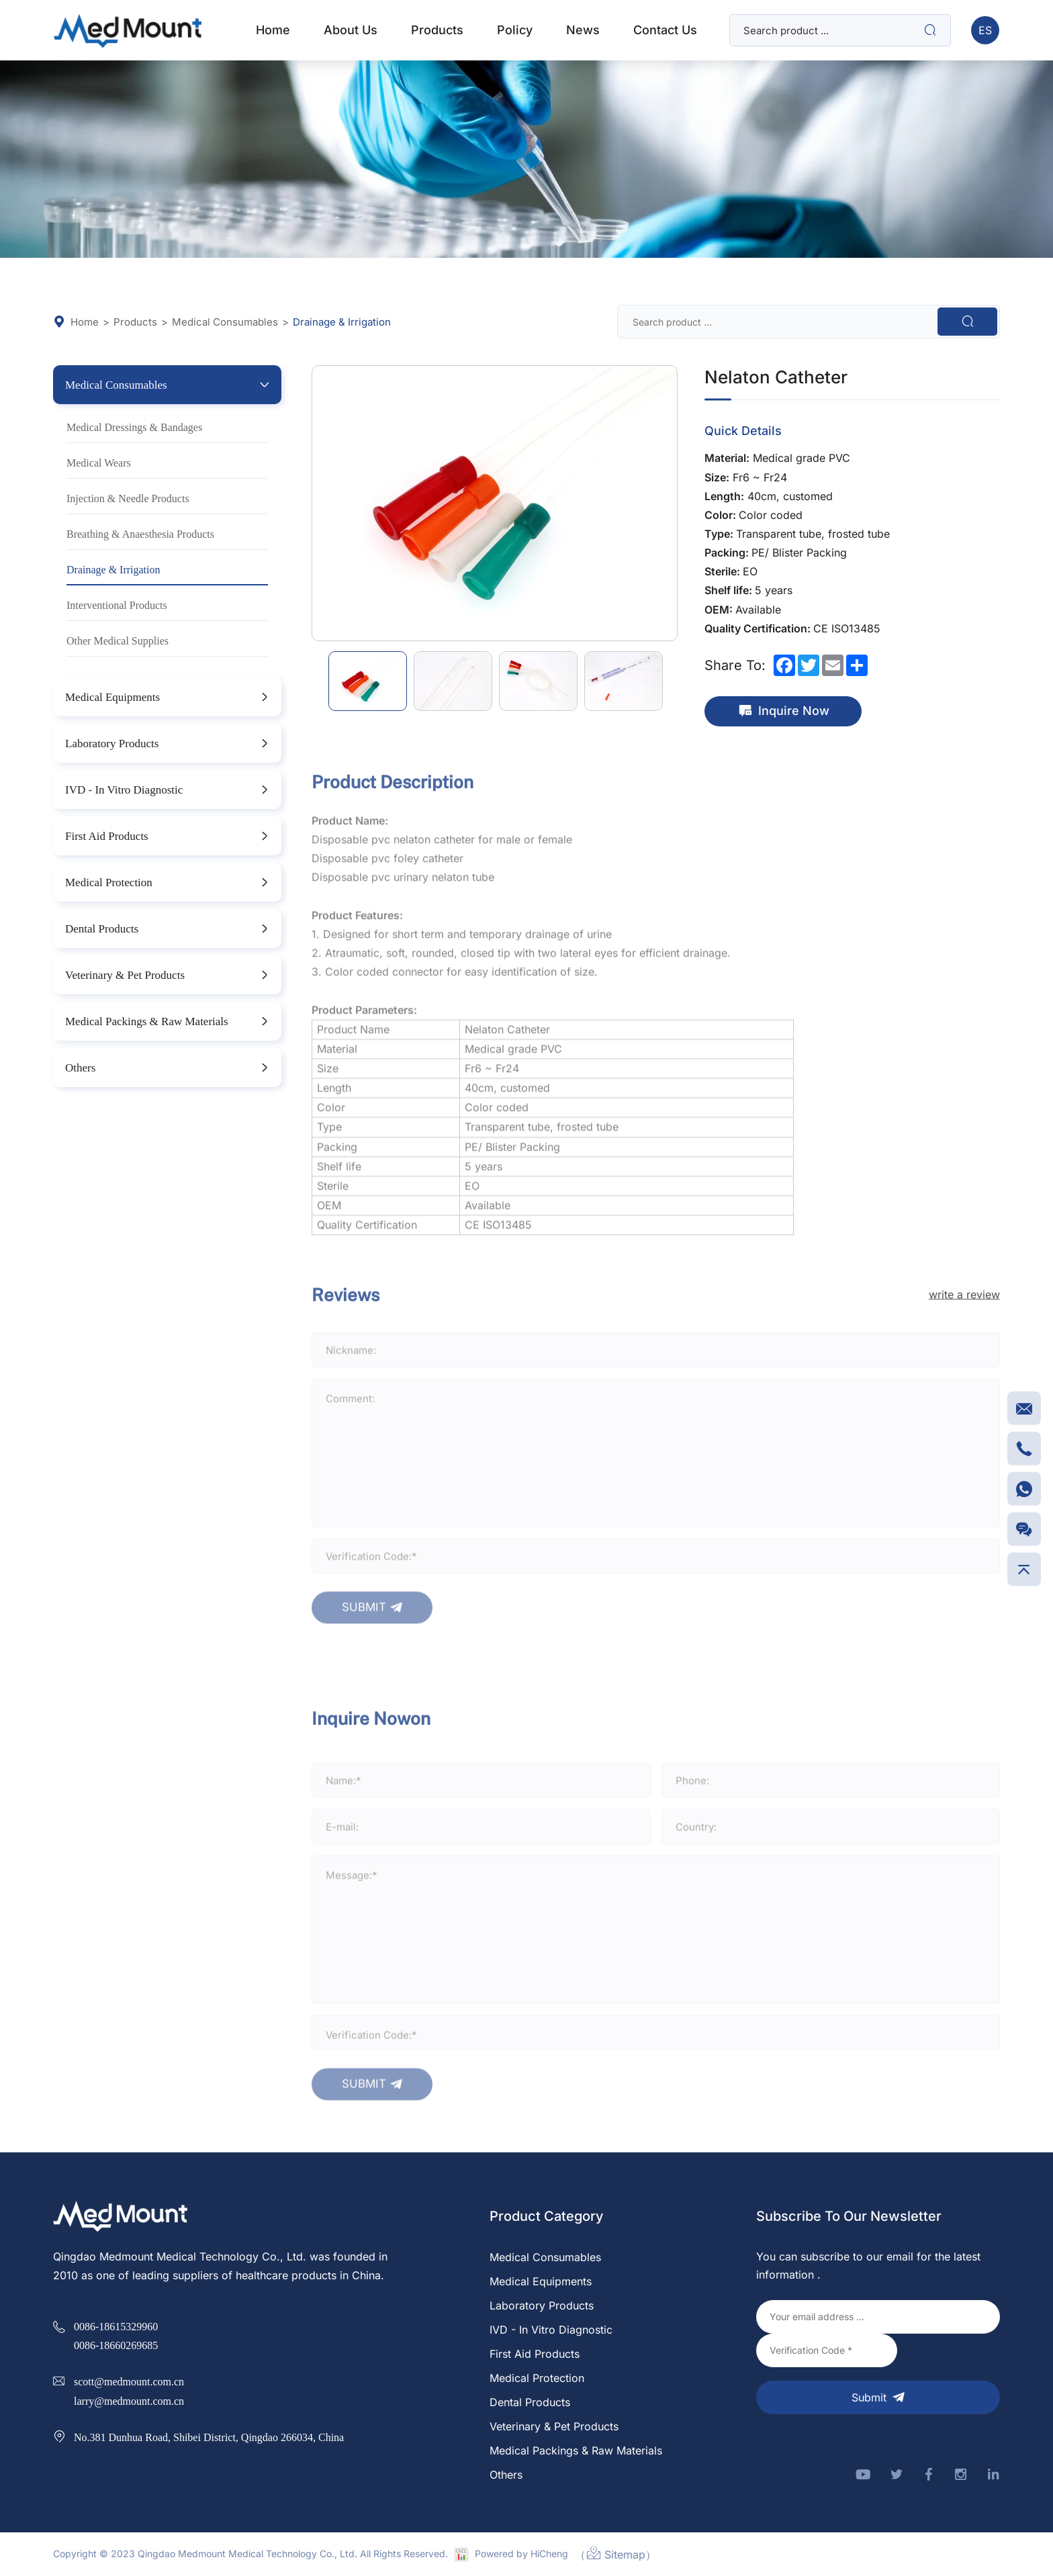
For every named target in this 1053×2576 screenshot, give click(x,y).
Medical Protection (108, 882)
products (437, 30)
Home (76, 322)
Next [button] (670, 503)
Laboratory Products (111, 743)
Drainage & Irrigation (342, 322)
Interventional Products (116, 605)
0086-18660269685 (116, 2345)
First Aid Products (106, 835)
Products (135, 322)
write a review (964, 1320)
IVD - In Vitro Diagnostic (124, 789)
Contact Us (665, 30)
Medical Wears (98, 462)
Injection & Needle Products (127, 498)
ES (985, 30)
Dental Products (101, 928)
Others (80, 1067)
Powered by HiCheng (521, 2553)
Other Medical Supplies (117, 640)
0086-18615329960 (116, 2326)
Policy (515, 30)
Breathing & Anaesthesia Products (140, 533)
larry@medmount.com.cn (129, 2400)
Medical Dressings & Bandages (134, 427)
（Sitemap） (615, 2552)
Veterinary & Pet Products (125, 974)
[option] (494, 503)
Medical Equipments (112, 696)
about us (350, 30)
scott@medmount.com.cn (129, 2381)
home (273, 30)
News (583, 30)
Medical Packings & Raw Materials (146, 1021)
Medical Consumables (225, 322)
